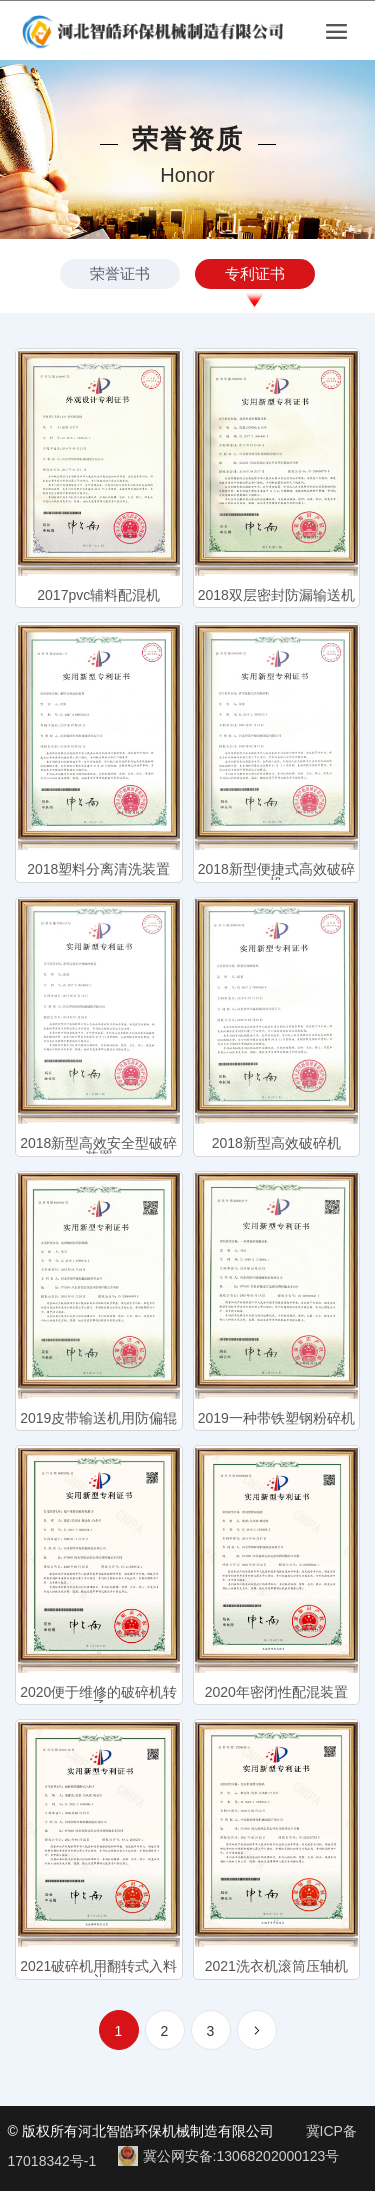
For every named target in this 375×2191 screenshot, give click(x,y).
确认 (94, 1168)
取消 (281, 1168)
